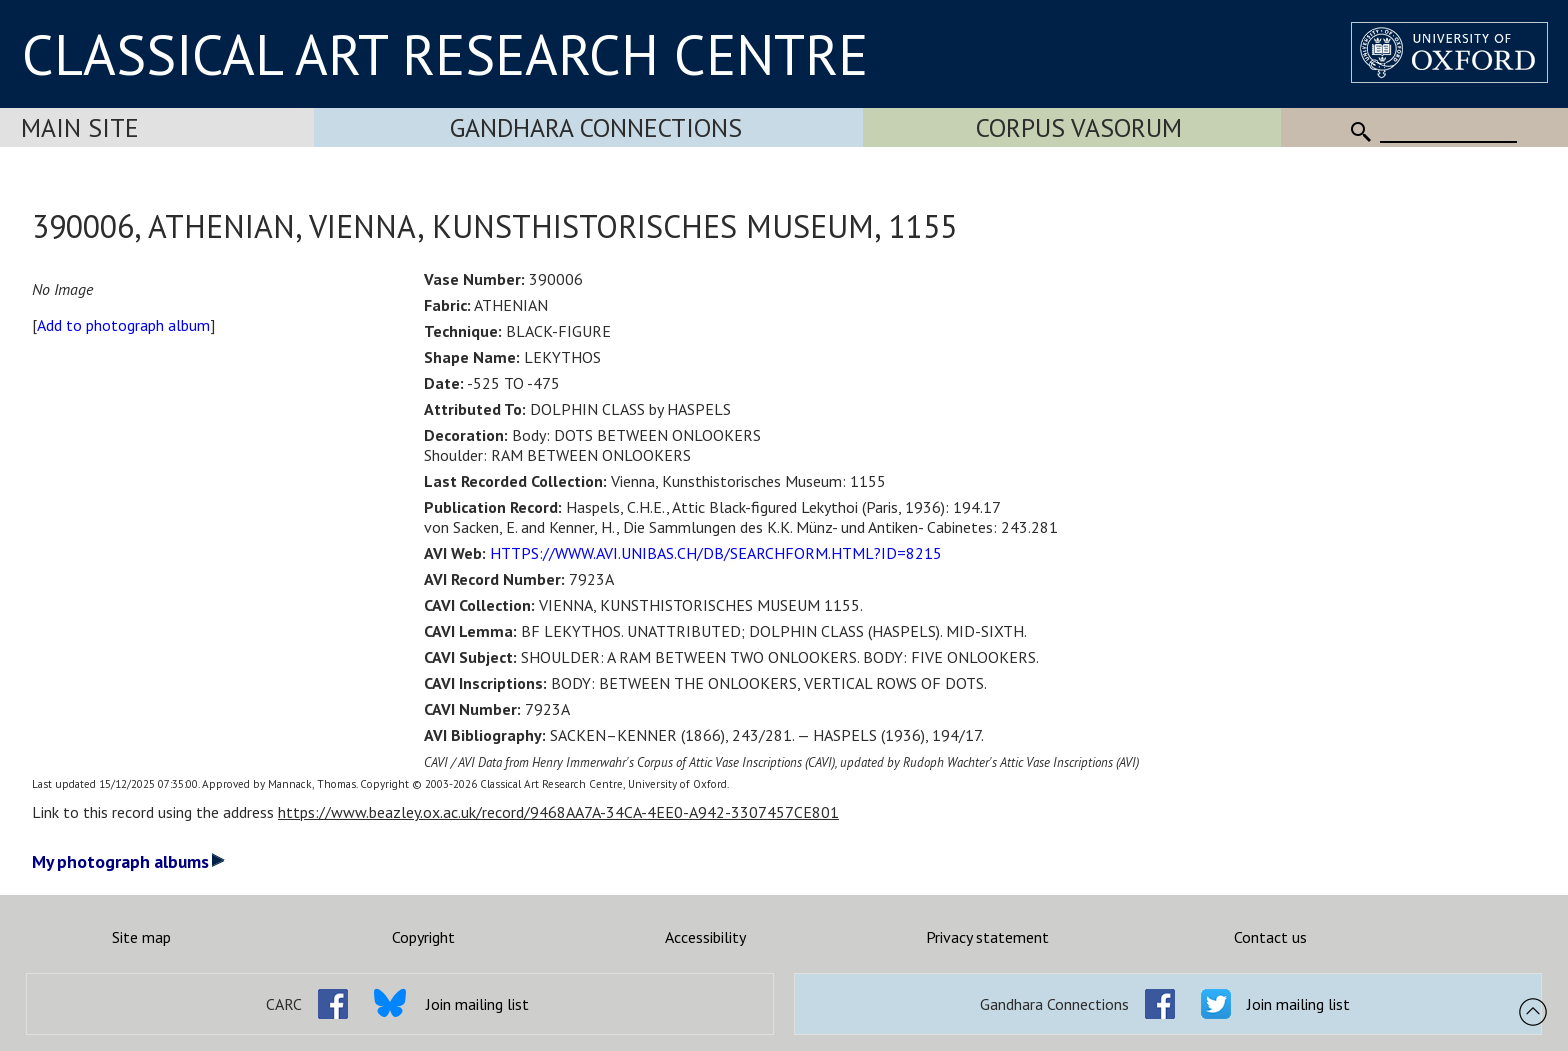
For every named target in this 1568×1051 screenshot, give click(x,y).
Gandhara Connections (596, 127)
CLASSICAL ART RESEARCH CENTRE (445, 54)
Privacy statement (987, 937)
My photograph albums (128, 861)
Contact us (1270, 937)
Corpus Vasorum (1079, 127)
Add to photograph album (123, 325)
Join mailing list (477, 1004)
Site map (141, 937)
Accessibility (705, 937)
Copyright (423, 937)
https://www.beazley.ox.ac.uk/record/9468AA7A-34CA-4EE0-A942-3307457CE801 (558, 812)
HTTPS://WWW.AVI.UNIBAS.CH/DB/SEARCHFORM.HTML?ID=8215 (716, 553)
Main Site (80, 127)
